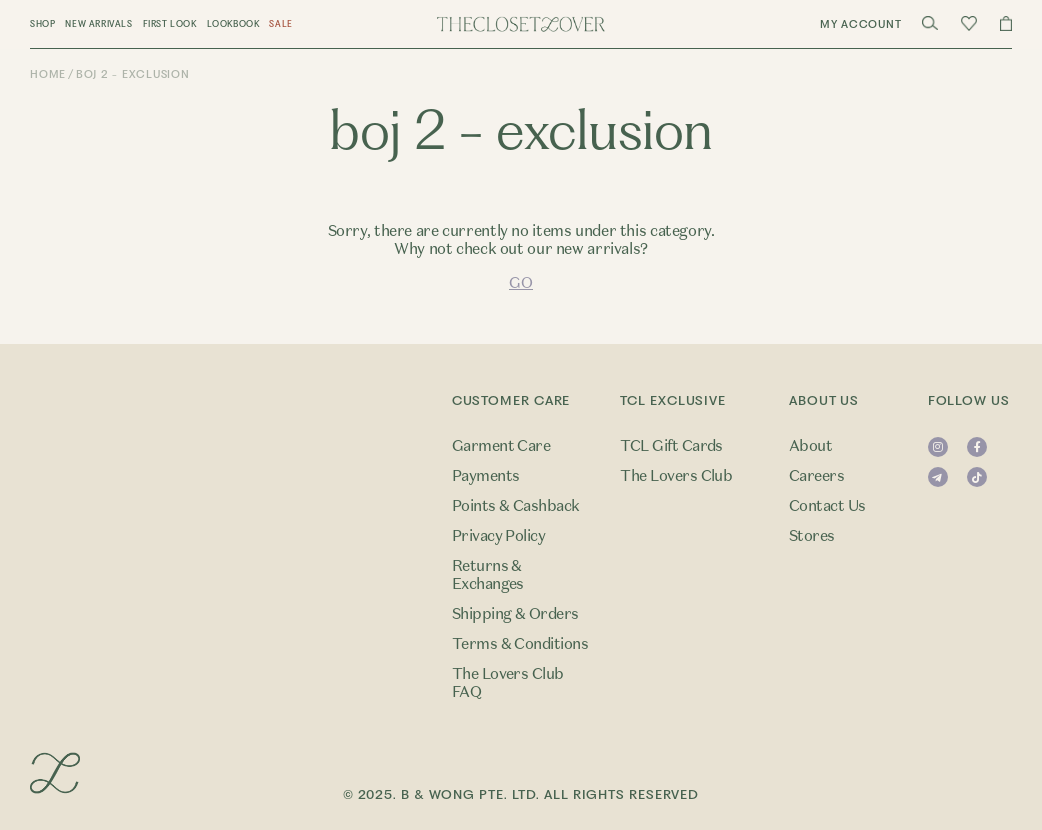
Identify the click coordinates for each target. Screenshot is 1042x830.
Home (48, 74)
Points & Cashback (516, 506)
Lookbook (233, 24)
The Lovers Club (676, 476)
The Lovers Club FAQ (508, 683)
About (810, 446)
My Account (861, 24)
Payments (486, 476)
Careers (816, 476)
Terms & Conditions (520, 644)
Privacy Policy (499, 536)
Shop (42, 24)
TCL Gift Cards (671, 446)
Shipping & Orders (515, 614)
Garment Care (501, 446)
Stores (812, 536)
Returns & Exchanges (488, 575)
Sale (280, 24)
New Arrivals (98, 24)
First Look (170, 24)
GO (520, 283)
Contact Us (827, 506)
